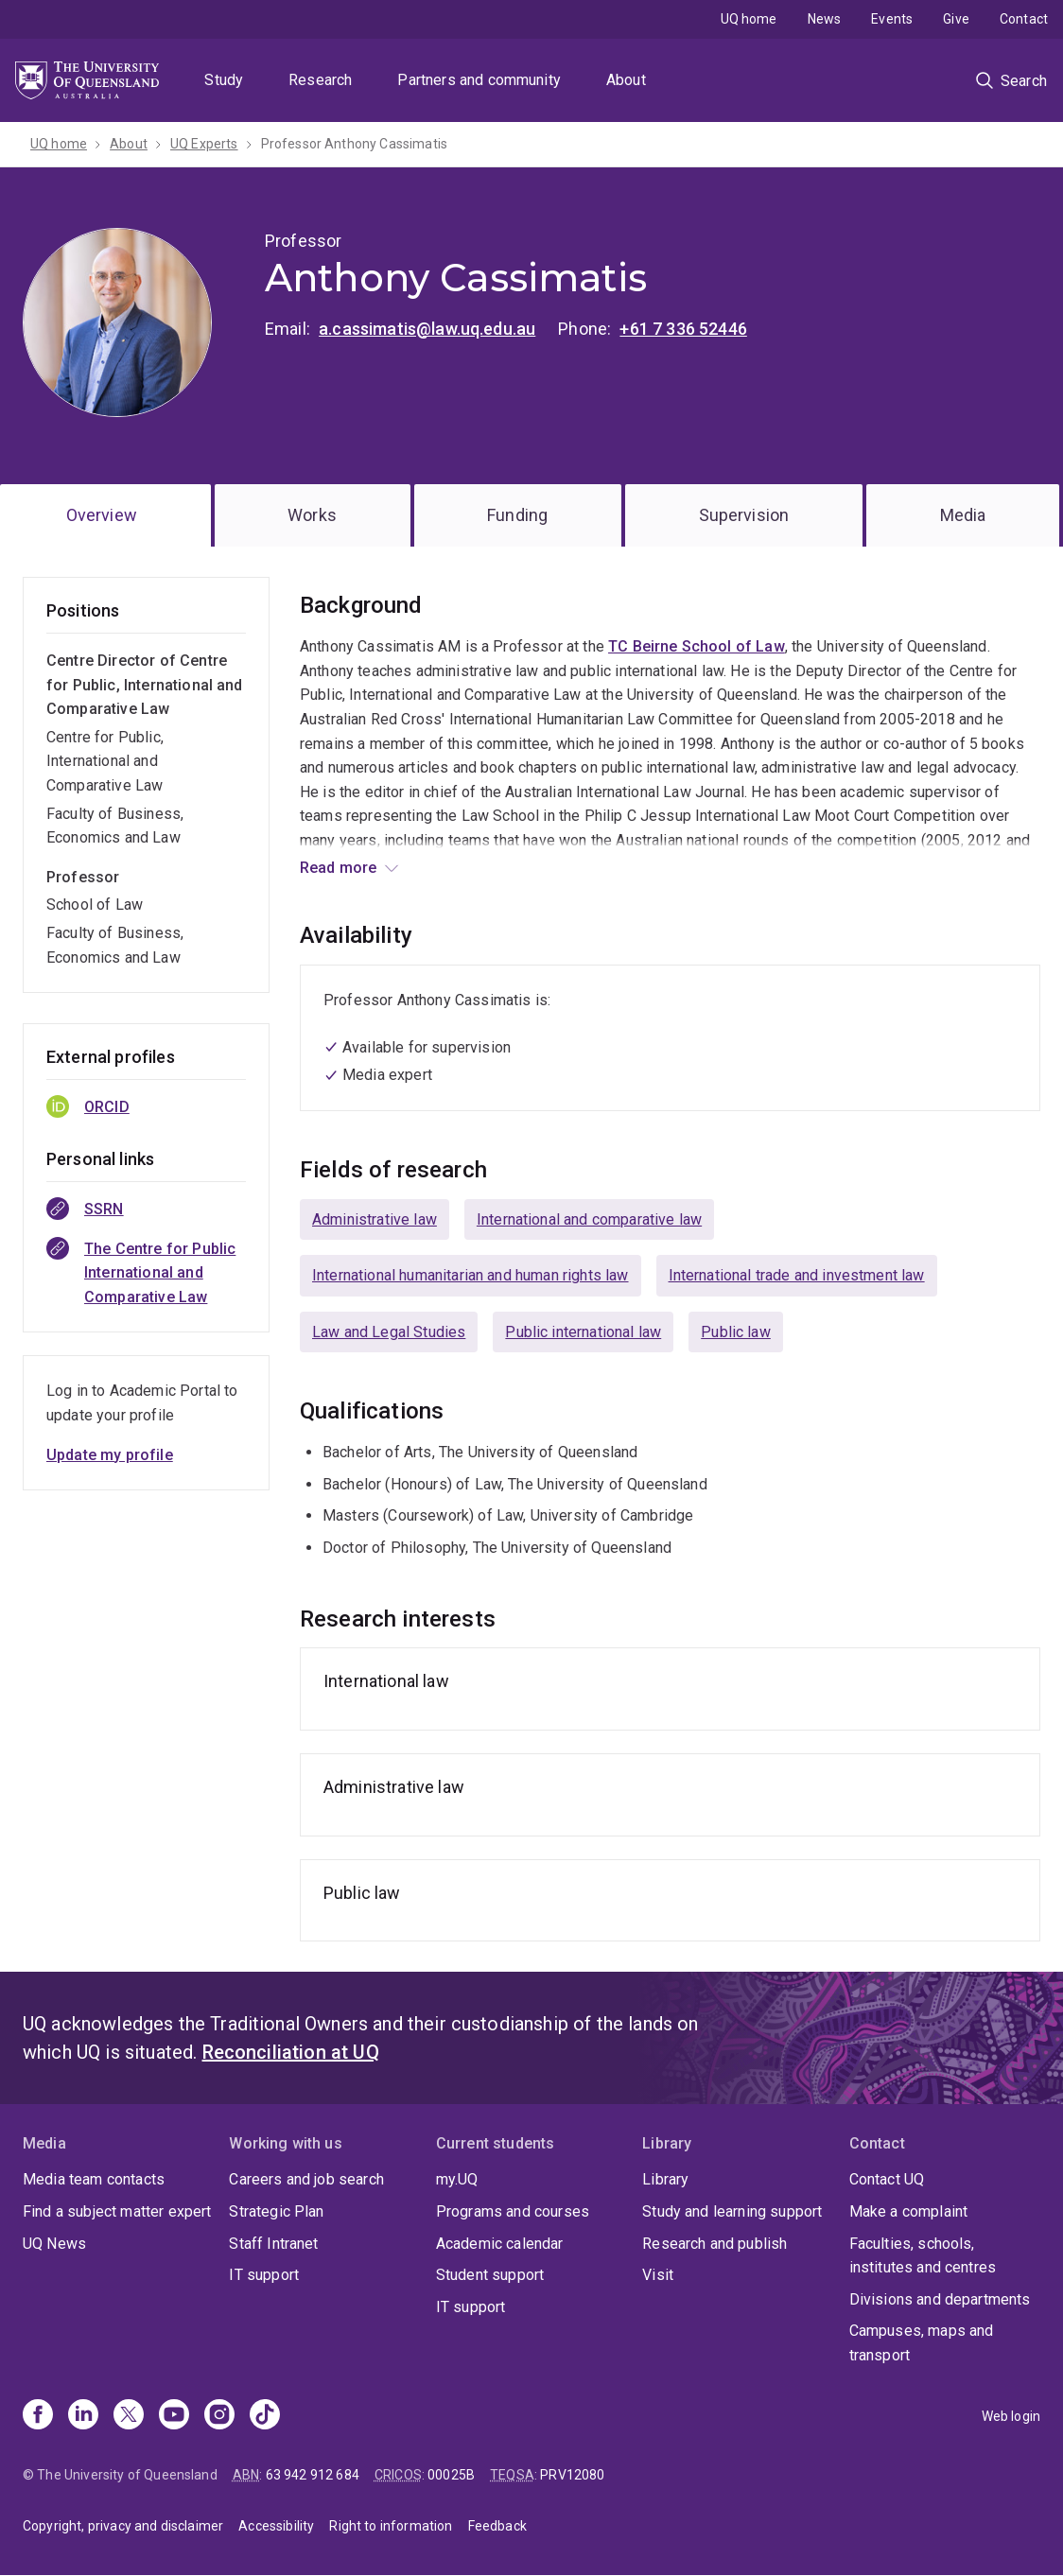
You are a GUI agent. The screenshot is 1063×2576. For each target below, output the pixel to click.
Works (312, 515)
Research (320, 80)
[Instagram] (219, 2416)
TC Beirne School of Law (696, 646)
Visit (657, 2275)
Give (956, 18)
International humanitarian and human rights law (470, 1275)
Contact (1024, 18)
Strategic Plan (276, 2211)
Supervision (744, 515)
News (825, 18)
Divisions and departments (940, 2299)
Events (892, 18)
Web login (1011, 2416)
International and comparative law (589, 1219)
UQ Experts (204, 143)
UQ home (749, 18)
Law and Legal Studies (388, 1332)
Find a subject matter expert (117, 2211)
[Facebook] (38, 2416)
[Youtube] (174, 2416)
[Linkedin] (83, 2416)
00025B (451, 2474)
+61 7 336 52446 (682, 329)
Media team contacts (94, 2179)
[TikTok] (265, 2416)
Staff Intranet (273, 2244)
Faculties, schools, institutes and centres (923, 2256)
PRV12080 (572, 2474)
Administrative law (374, 1219)
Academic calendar (500, 2244)
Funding (517, 515)
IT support (264, 2275)
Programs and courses (512, 2211)
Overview (101, 515)
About (626, 80)
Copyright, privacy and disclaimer (123, 2525)
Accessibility (276, 2525)
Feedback (497, 2525)
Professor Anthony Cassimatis (354, 143)
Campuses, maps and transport (921, 2343)
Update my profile (109, 1455)
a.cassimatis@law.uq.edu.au (427, 329)
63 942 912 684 (312, 2474)
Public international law (583, 1332)
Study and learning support (732, 2211)
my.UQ (457, 2179)
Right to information (390, 2525)
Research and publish (714, 2244)
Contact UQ (887, 2179)
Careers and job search (306, 2179)
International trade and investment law (797, 1275)
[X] (128, 2416)
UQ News (54, 2244)
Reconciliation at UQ (290, 2052)
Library (665, 2179)
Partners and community (479, 80)
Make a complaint (908, 2211)
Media (963, 515)
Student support (490, 2275)
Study (223, 80)
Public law (736, 1332)
